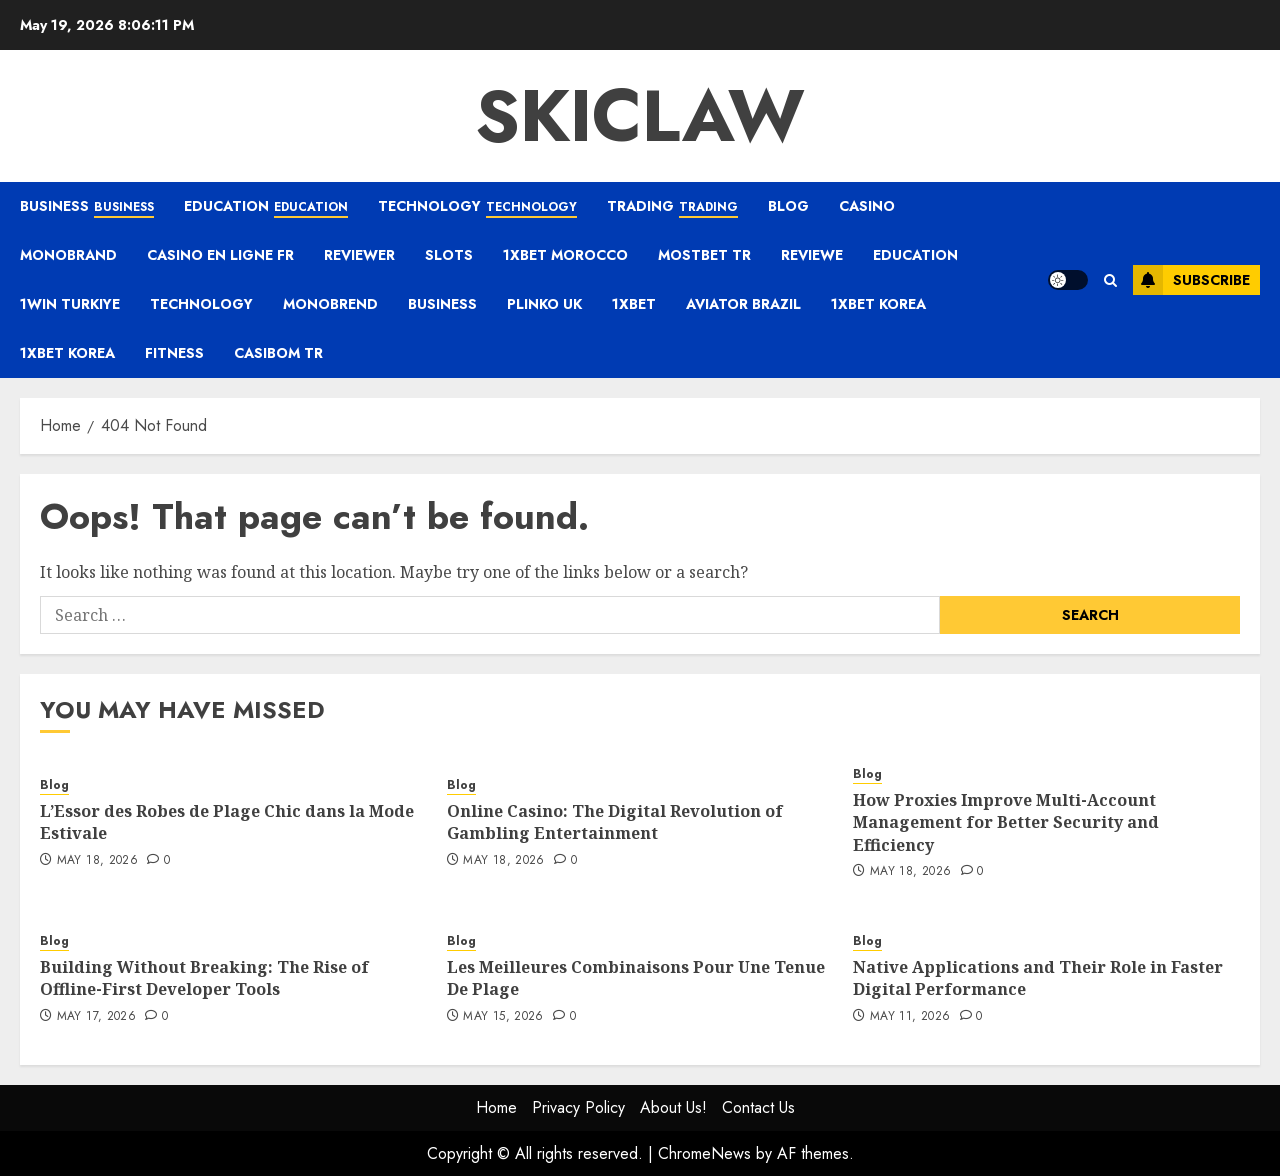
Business (87, 207)
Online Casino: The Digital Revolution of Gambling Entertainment (615, 822)
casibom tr (278, 353)
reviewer (359, 255)
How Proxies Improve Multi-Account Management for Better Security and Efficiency (1006, 822)
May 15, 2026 (503, 1017)
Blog (788, 206)
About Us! (673, 1107)
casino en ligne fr (220, 255)
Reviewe (812, 255)
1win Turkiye (70, 304)
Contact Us (758, 1107)
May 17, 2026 (96, 1017)
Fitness (174, 353)
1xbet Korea (878, 304)
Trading (672, 207)
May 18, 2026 (97, 861)
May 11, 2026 (910, 1017)
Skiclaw (640, 116)
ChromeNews (704, 1153)
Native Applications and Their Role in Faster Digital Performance (1038, 978)
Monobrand (68, 255)
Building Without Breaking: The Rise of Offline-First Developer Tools (204, 978)
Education (266, 207)
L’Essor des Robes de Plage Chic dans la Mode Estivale (227, 822)
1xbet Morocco (565, 255)
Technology (477, 207)
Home (496, 1107)
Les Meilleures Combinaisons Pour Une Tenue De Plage (636, 978)
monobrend (330, 304)
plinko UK (544, 304)
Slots (449, 255)
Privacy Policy (578, 1107)
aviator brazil (743, 304)
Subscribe (1191, 280)
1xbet (634, 304)
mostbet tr (704, 255)
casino (867, 206)
